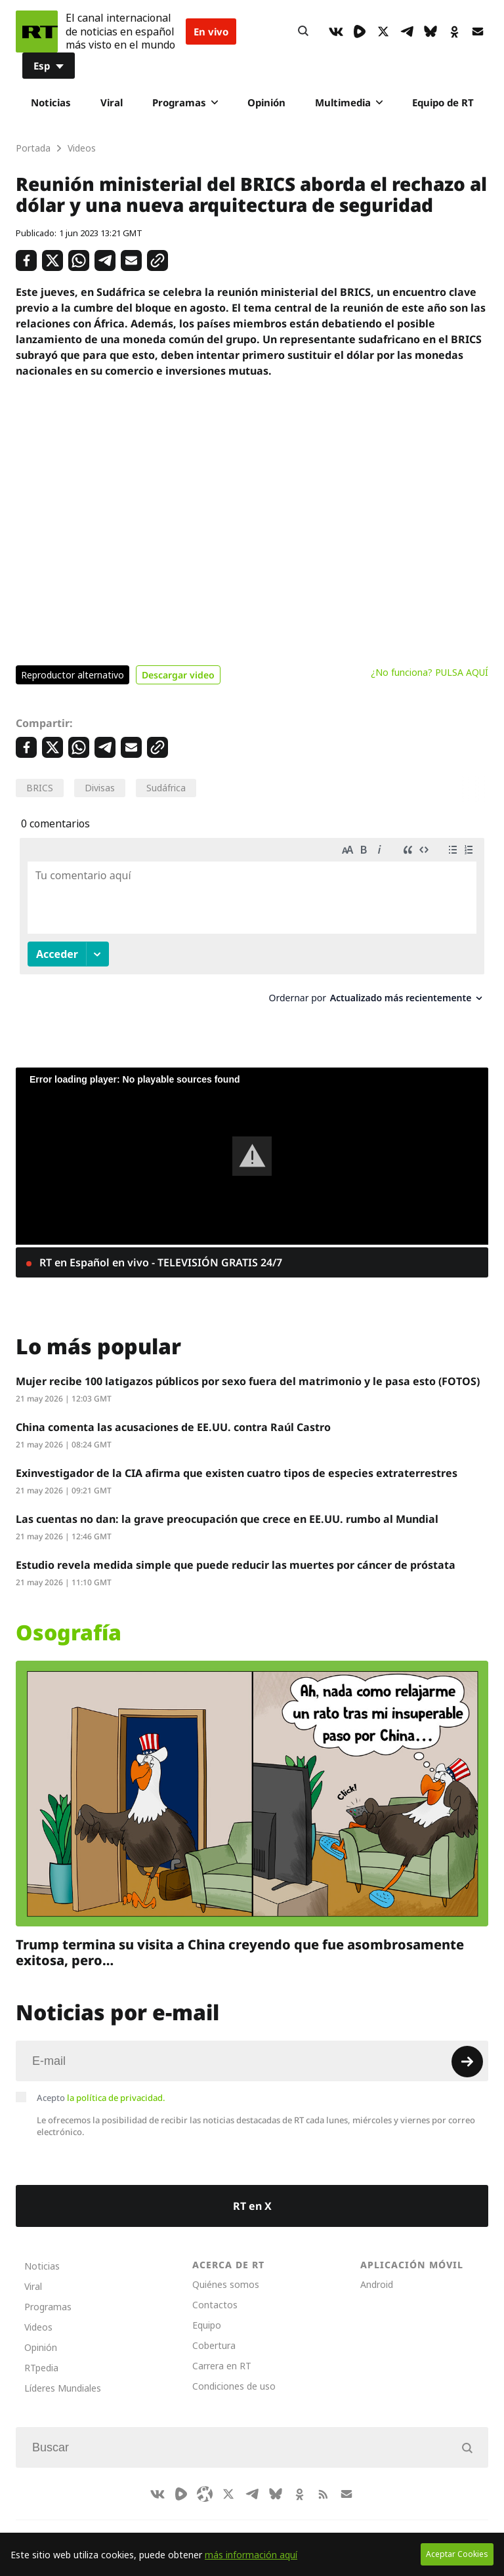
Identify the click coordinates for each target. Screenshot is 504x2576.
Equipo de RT (443, 102)
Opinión (266, 102)
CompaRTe (83, 2524)
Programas (185, 102)
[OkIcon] (454, 31)
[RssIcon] (322, 2481)
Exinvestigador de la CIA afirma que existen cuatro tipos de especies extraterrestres (236, 1460)
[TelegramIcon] (406, 31)
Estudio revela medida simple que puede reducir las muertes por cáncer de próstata (235, 1552)
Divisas (100, 788)
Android (376, 2272)
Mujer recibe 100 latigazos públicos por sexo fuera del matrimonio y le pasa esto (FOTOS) (248, 1368)
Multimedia (349, 102)
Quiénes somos (225, 2272)
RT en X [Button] (252, 2193)
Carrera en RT (221, 2353)
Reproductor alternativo (72, 675)
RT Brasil (143, 2524)
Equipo (206, 2312)
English (294, 2524)
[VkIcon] (336, 31)
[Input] (252, 2048)
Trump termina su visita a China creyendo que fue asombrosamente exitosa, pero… (240, 1940)
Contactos (215, 2292)
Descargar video (178, 675)
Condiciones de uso (234, 2373)
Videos (38, 2314)
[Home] (37, 31)
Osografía (68, 1620)
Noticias (51, 102)
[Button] (303, 31)
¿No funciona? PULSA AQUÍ (429, 672)
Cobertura (214, 2333)
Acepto (101, 2085)
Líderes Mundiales (62, 2375)
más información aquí (251, 2555)
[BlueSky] (430, 31)
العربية (193, 2524)
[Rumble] (359, 31)
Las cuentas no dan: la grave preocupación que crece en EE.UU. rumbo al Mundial (227, 1506)
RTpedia (41, 2355)
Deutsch (242, 2524)
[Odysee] (204, 2481)
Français (346, 2524)
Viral (111, 102)
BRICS (39, 788)
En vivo (211, 31)
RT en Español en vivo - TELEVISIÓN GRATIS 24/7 (159, 1250)
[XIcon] (383, 31)
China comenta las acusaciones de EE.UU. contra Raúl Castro (173, 1414)
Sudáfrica (166, 788)
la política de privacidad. (116, 2085)
